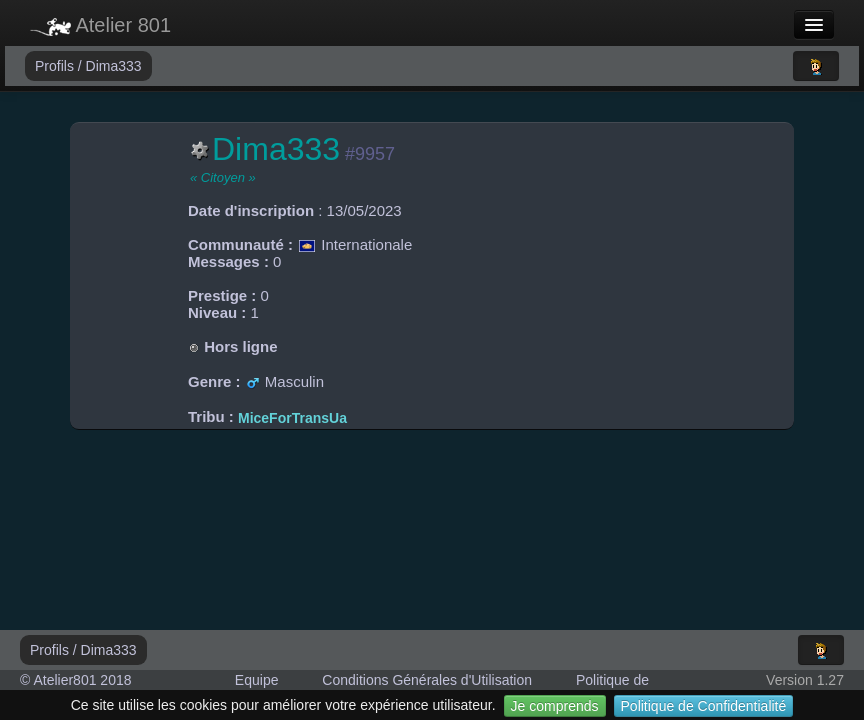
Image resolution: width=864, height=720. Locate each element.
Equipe (257, 680)
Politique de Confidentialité (704, 706)
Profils (56, 66)
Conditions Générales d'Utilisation (427, 680)
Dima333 (114, 66)
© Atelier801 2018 (76, 680)
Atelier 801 (100, 25)
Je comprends (555, 706)
